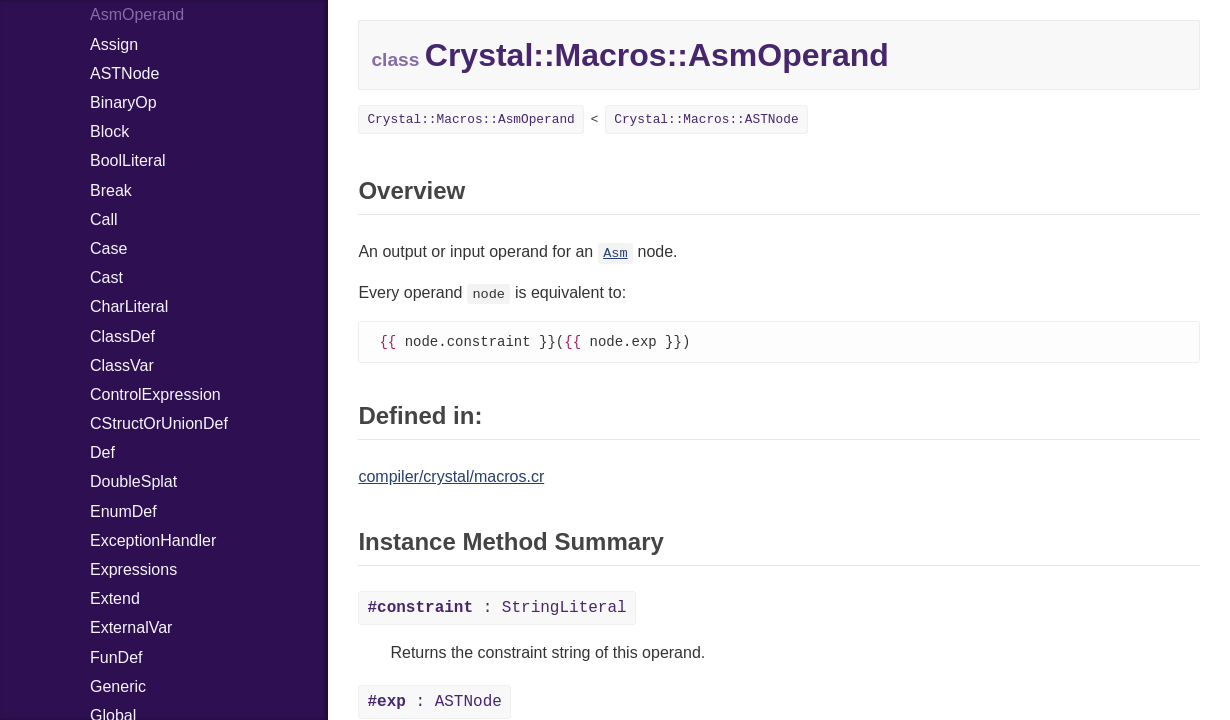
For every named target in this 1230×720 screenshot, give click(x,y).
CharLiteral (129, 306)
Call (104, 219)
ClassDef (122, 336)
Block (109, 131)
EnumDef (123, 511)
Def (102, 452)
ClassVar (122, 365)
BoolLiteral (128, 160)
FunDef (116, 657)
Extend (115, 598)
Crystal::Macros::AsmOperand (470, 119)
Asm (615, 253)
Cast (106, 277)
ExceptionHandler (153, 540)
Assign (114, 44)
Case (108, 248)
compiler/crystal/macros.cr (451, 477)
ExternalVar (131, 627)
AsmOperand (137, 14)
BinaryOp (123, 102)
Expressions (133, 569)
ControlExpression (155, 394)
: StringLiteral (496, 609)
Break (111, 190)
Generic (118, 686)
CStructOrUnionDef (159, 423)
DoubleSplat (133, 481)
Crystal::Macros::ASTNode (706, 119)
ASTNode (124, 73)
